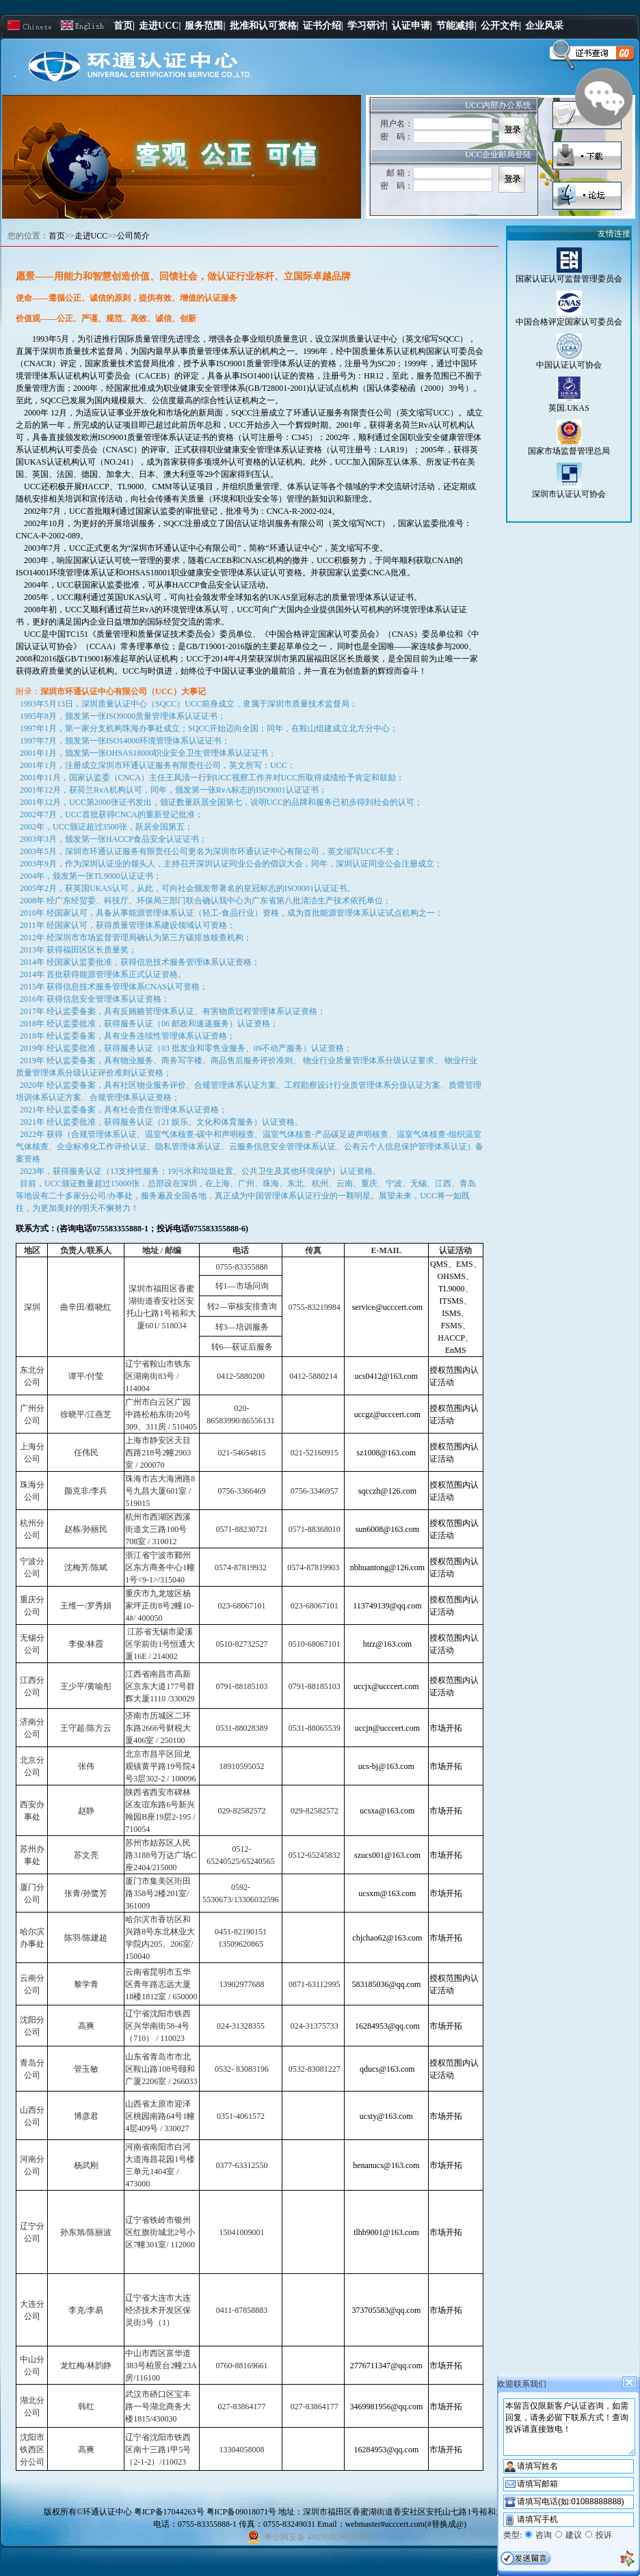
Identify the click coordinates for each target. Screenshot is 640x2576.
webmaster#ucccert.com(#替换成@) (405, 2524)
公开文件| (501, 25)
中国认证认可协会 (569, 365)
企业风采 (544, 25)
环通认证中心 (107, 2512)
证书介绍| (323, 25)
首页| (124, 25)
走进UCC (91, 236)
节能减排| (456, 25)
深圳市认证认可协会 (569, 494)
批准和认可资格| (264, 25)
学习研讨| (367, 25)
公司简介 (133, 236)
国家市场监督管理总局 (569, 451)
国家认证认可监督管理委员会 (569, 279)
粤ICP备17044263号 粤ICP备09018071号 (206, 2512)
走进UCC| (160, 25)
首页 (57, 236)
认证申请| (412, 25)
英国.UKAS (568, 408)
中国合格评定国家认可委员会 (569, 322)
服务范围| (205, 25)
